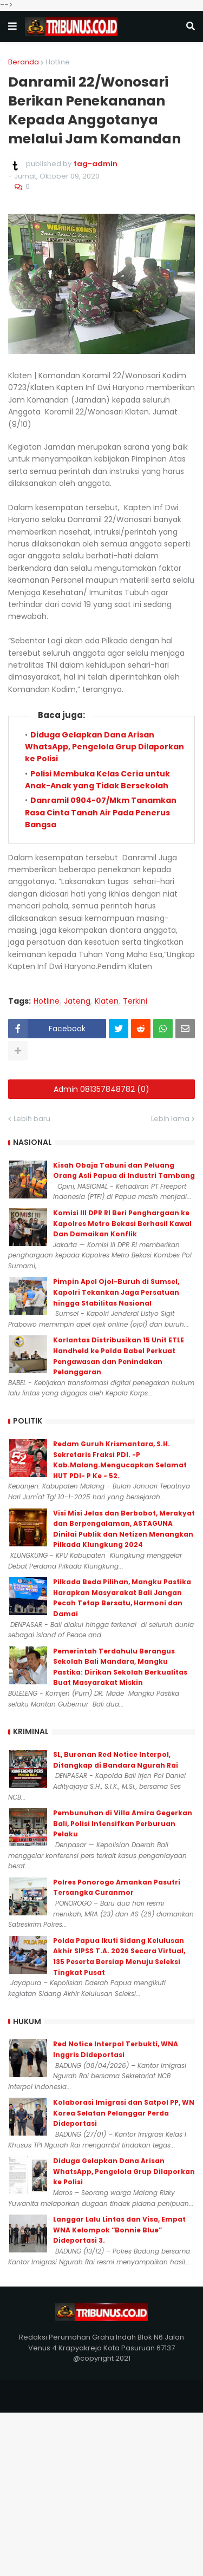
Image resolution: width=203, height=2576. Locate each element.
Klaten (107, 1001)
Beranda (23, 62)
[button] (12, 26)
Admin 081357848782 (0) (101, 1089)
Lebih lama (170, 1118)
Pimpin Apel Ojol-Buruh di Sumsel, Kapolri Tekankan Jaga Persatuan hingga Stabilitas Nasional (116, 1292)
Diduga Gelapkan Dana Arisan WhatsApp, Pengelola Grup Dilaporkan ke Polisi (104, 747)
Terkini (135, 1001)
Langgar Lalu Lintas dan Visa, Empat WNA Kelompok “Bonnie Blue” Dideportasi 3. (119, 2230)
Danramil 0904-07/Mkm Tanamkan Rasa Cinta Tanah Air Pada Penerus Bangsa (100, 812)
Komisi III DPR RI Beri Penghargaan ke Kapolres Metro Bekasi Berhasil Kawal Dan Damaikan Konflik (122, 1223)
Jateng (77, 1001)
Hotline (57, 62)
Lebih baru (32, 1118)
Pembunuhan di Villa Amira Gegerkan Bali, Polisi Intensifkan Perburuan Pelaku (122, 1823)
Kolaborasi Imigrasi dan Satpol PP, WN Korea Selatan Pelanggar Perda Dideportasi (123, 2113)
